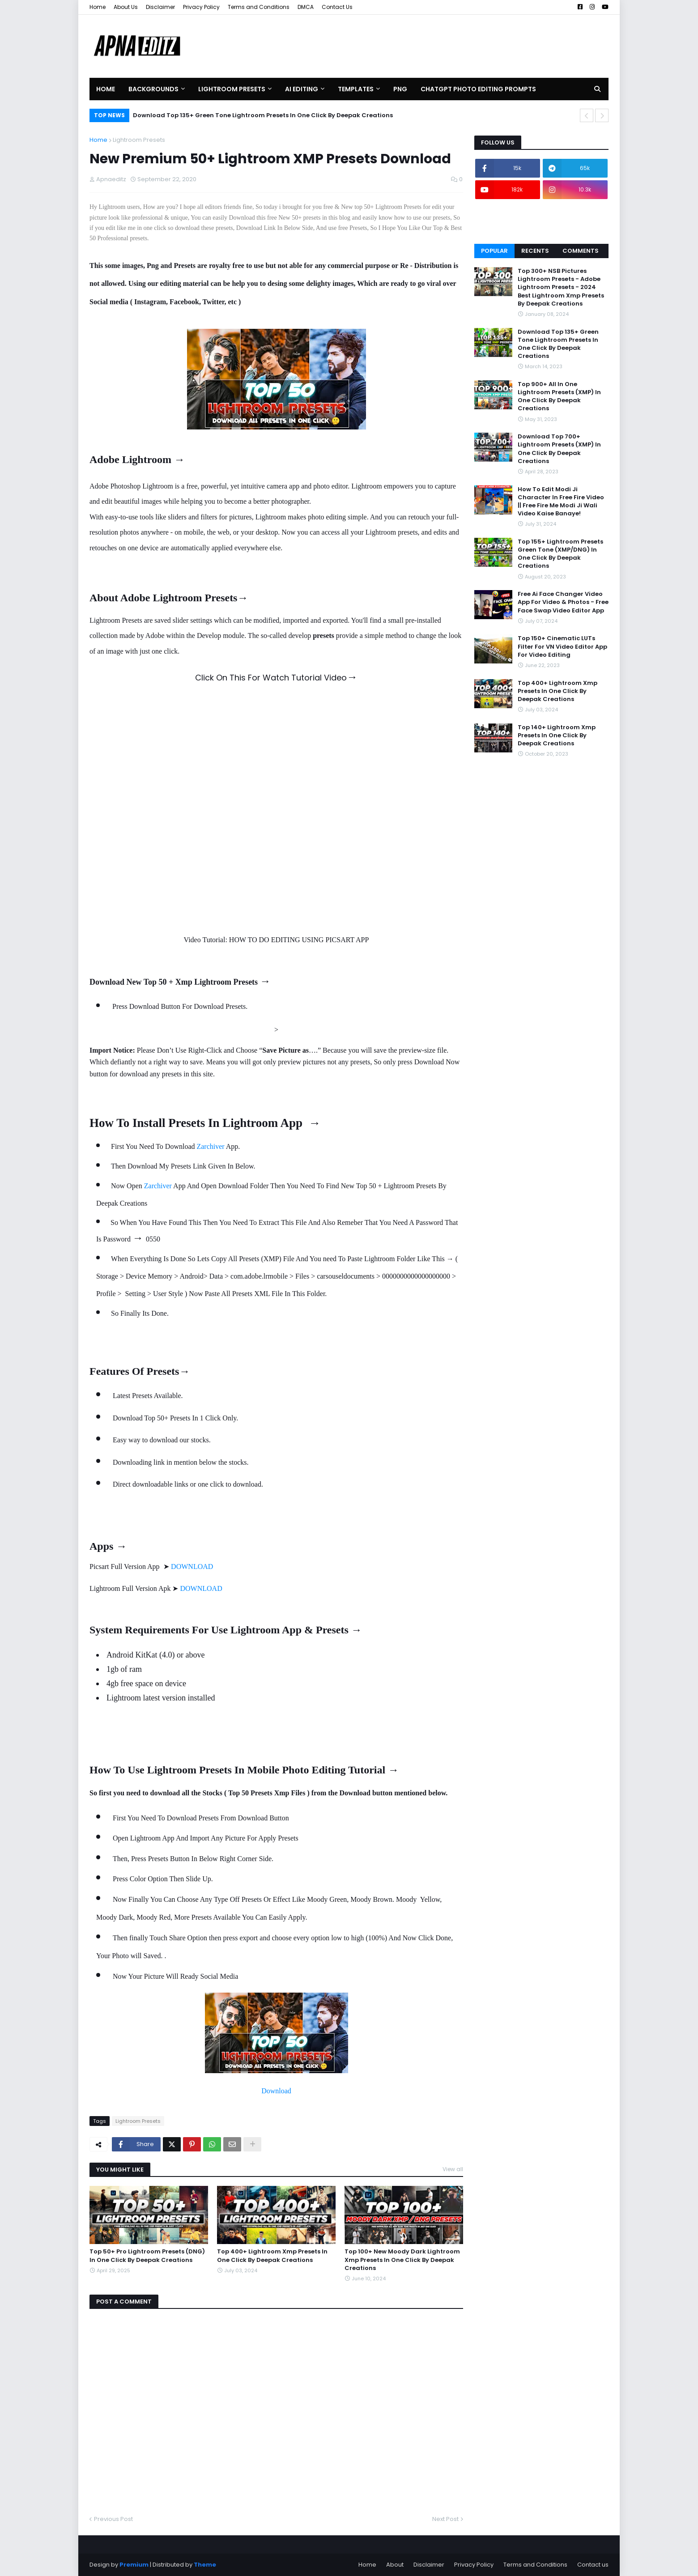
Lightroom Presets (139, 140)
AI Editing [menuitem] (301, 89)
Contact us (593, 2564)
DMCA (306, 7)
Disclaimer (160, 7)
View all (453, 2169)
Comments (580, 251)
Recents (535, 251)
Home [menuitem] (105, 89)
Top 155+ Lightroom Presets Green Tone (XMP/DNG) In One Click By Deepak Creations (560, 554)
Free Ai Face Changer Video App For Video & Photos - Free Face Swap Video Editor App (563, 602)
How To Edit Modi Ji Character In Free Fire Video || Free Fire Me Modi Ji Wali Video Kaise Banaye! (561, 501)
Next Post (445, 2519)
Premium (134, 2564)
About (395, 2564)
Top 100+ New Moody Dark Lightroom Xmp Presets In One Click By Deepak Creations (402, 2260)
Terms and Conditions (258, 7)
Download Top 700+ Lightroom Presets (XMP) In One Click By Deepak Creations (559, 449)
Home (97, 7)
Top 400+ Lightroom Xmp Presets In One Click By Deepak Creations (272, 2256)
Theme (205, 2564)
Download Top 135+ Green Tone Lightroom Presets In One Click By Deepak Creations (263, 115)
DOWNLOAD (192, 1566)
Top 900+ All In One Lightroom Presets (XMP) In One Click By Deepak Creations (559, 396)
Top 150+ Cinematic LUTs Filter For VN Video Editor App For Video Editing (562, 646)
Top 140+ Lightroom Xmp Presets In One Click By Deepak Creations (557, 735)
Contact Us (337, 7)
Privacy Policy (201, 7)
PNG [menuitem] (400, 89)
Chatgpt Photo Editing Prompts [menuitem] (478, 89)
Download (276, 2091)
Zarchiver (210, 1146)
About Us (126, 7)
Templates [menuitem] (356, 89)
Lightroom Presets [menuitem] (231, 89)
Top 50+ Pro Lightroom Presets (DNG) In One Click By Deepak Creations (147, 2256)
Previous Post (113, 2519)
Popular (494, 251)
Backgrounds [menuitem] (153, 89)
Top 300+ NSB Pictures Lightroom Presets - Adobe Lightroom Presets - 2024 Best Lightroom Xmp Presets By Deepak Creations (561, 287)
